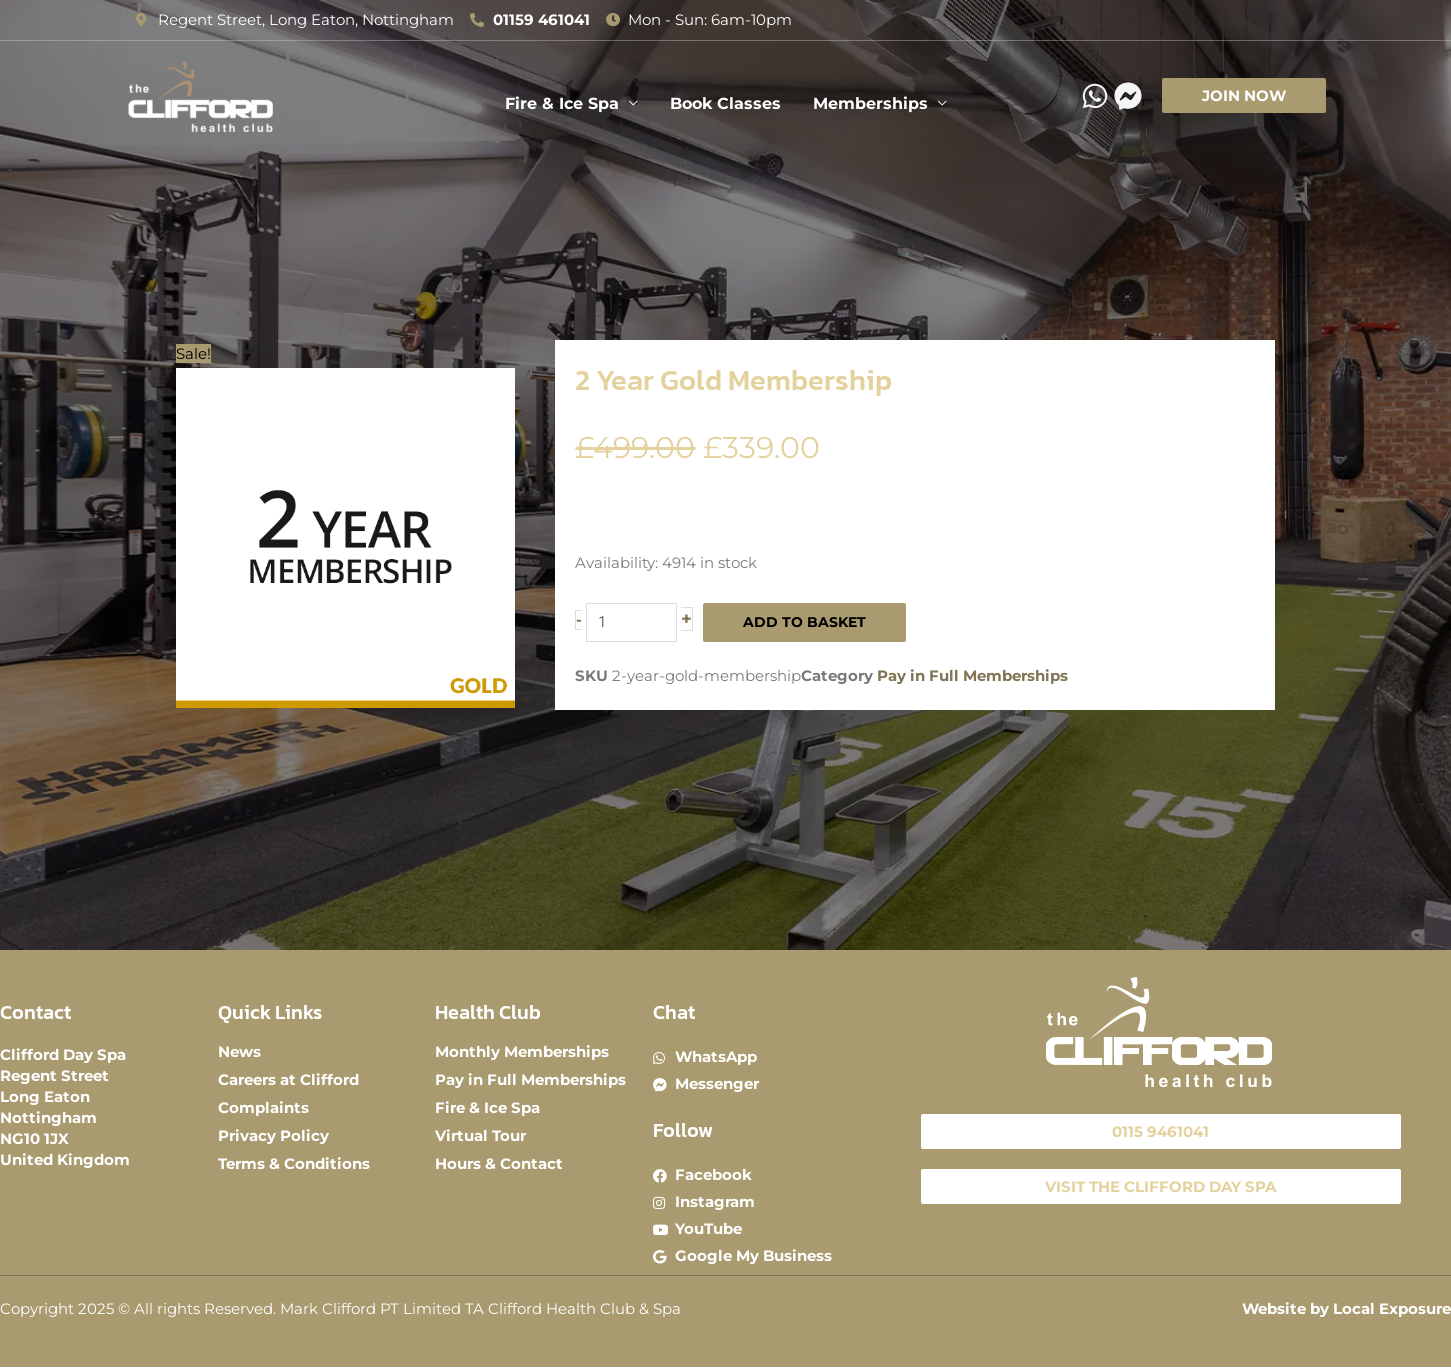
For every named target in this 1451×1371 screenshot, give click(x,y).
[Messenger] (1128, 96)
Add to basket (810, 622)
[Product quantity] (633, 622)
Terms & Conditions (294, 1163)
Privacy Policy (273, 1135)
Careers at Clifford (288, 1079)
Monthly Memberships (522, 1051)
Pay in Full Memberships (972, 677)
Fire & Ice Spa (562, 103)
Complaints (263, 1107)
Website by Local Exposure (1346, 1313)
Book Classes (725, 103)
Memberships (870, 103)
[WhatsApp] (1095, 96)
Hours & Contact (499, 1163)
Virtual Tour (480, 1135)
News (239, 1051)
